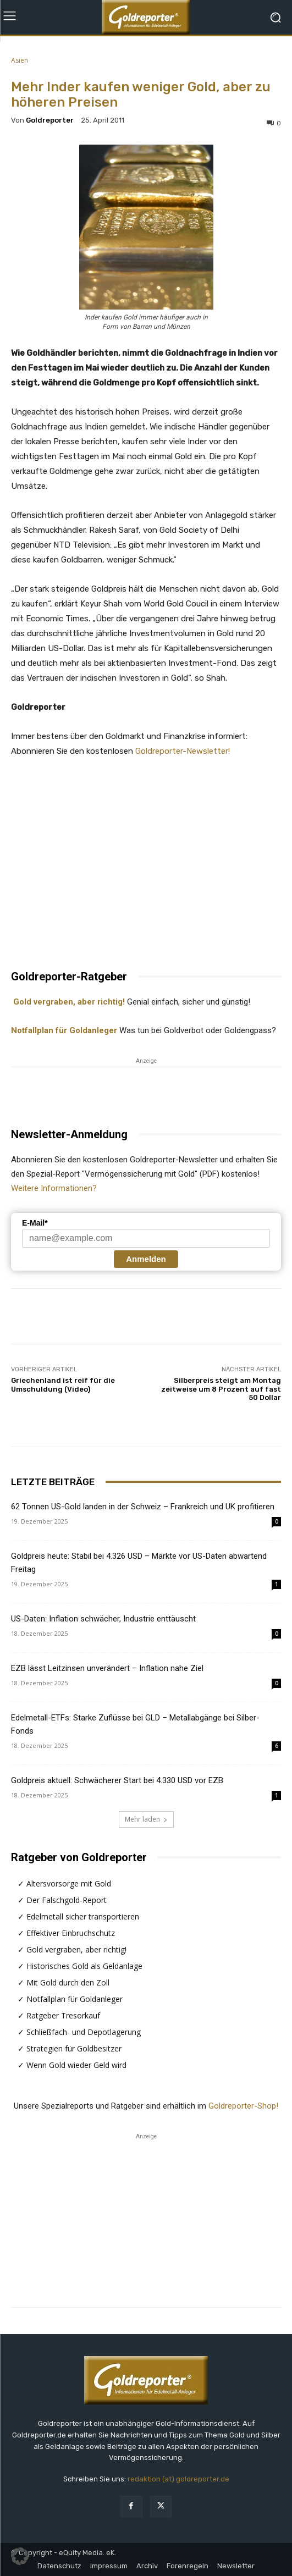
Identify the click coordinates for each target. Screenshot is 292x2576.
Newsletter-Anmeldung (69, 1134)
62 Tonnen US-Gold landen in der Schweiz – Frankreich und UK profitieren (142, 1507)
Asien (19, 60)
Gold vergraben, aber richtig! (68, 1002)
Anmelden (146, 1259)
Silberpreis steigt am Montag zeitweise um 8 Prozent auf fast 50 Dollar (221, 1389)
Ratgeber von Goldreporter (79, 1857)
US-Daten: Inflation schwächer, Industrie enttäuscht (103, 1619)
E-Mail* (35, 1222)
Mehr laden (146, 1819)
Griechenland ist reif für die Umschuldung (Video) (63, 1384)
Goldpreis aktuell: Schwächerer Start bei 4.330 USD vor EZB (117, 1780)
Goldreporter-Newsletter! (182, 751)
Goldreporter (50, 120)
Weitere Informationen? (54, 1188)
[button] (20, 2556)
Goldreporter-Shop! (243, 2106)
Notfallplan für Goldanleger (64, 1030)
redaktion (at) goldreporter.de (178, 2479)
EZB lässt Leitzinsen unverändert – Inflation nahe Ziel (107, 1668)
